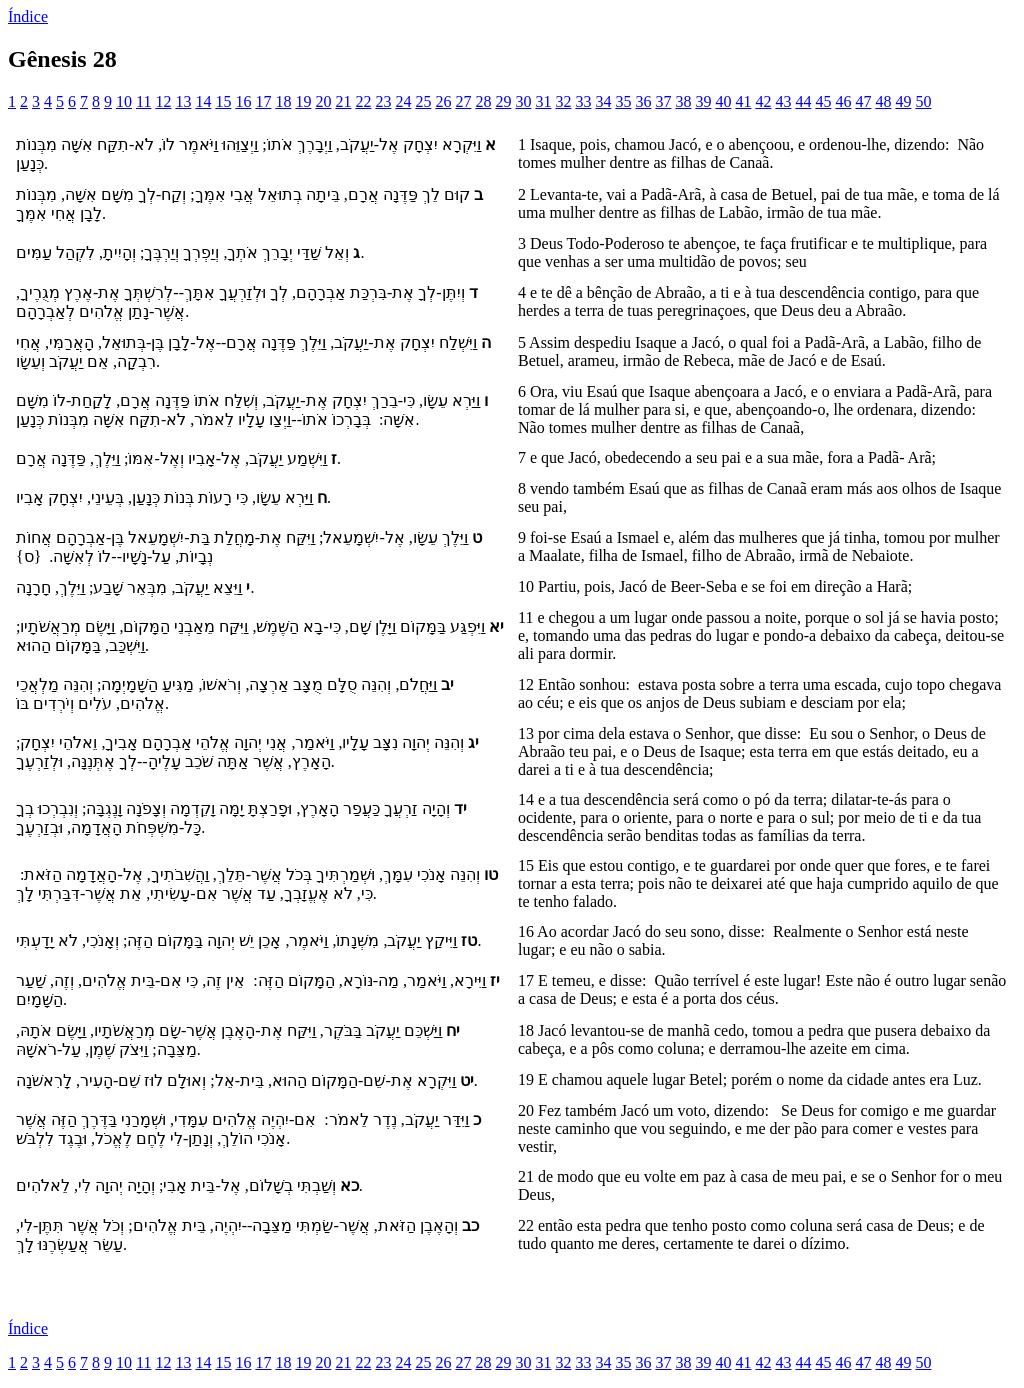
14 (203, 101)
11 (143, 101)
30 (523, 101)
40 (723, 101)
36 (643, 101)
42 (763, 101)
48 (883, 101)
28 (483, 101)
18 (283, 101)
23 (383, 101)
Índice (28, 16)
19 (303, 101)
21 (343, 101)
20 (323, 101)
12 (163, 101)
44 (803, 101)
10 (124, 101)
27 (463, 101)
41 (743, 101)
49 (903, 101)
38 (683, 101)
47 (863, 101)
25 (423, 101)
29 (503, 101)
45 (823, 101)
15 (223, 101)
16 (243, 101)
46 (843, 101)
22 (363, 101)
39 (703, 101)
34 (603, 101)
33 (583, 101)
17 (263, 101)
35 (623, 101)
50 (923, 101)
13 (183, 101)
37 (663, 101)
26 (443, 101)
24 (403, 101)
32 (563, 101)
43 (783, 101)
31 (543, 101)
